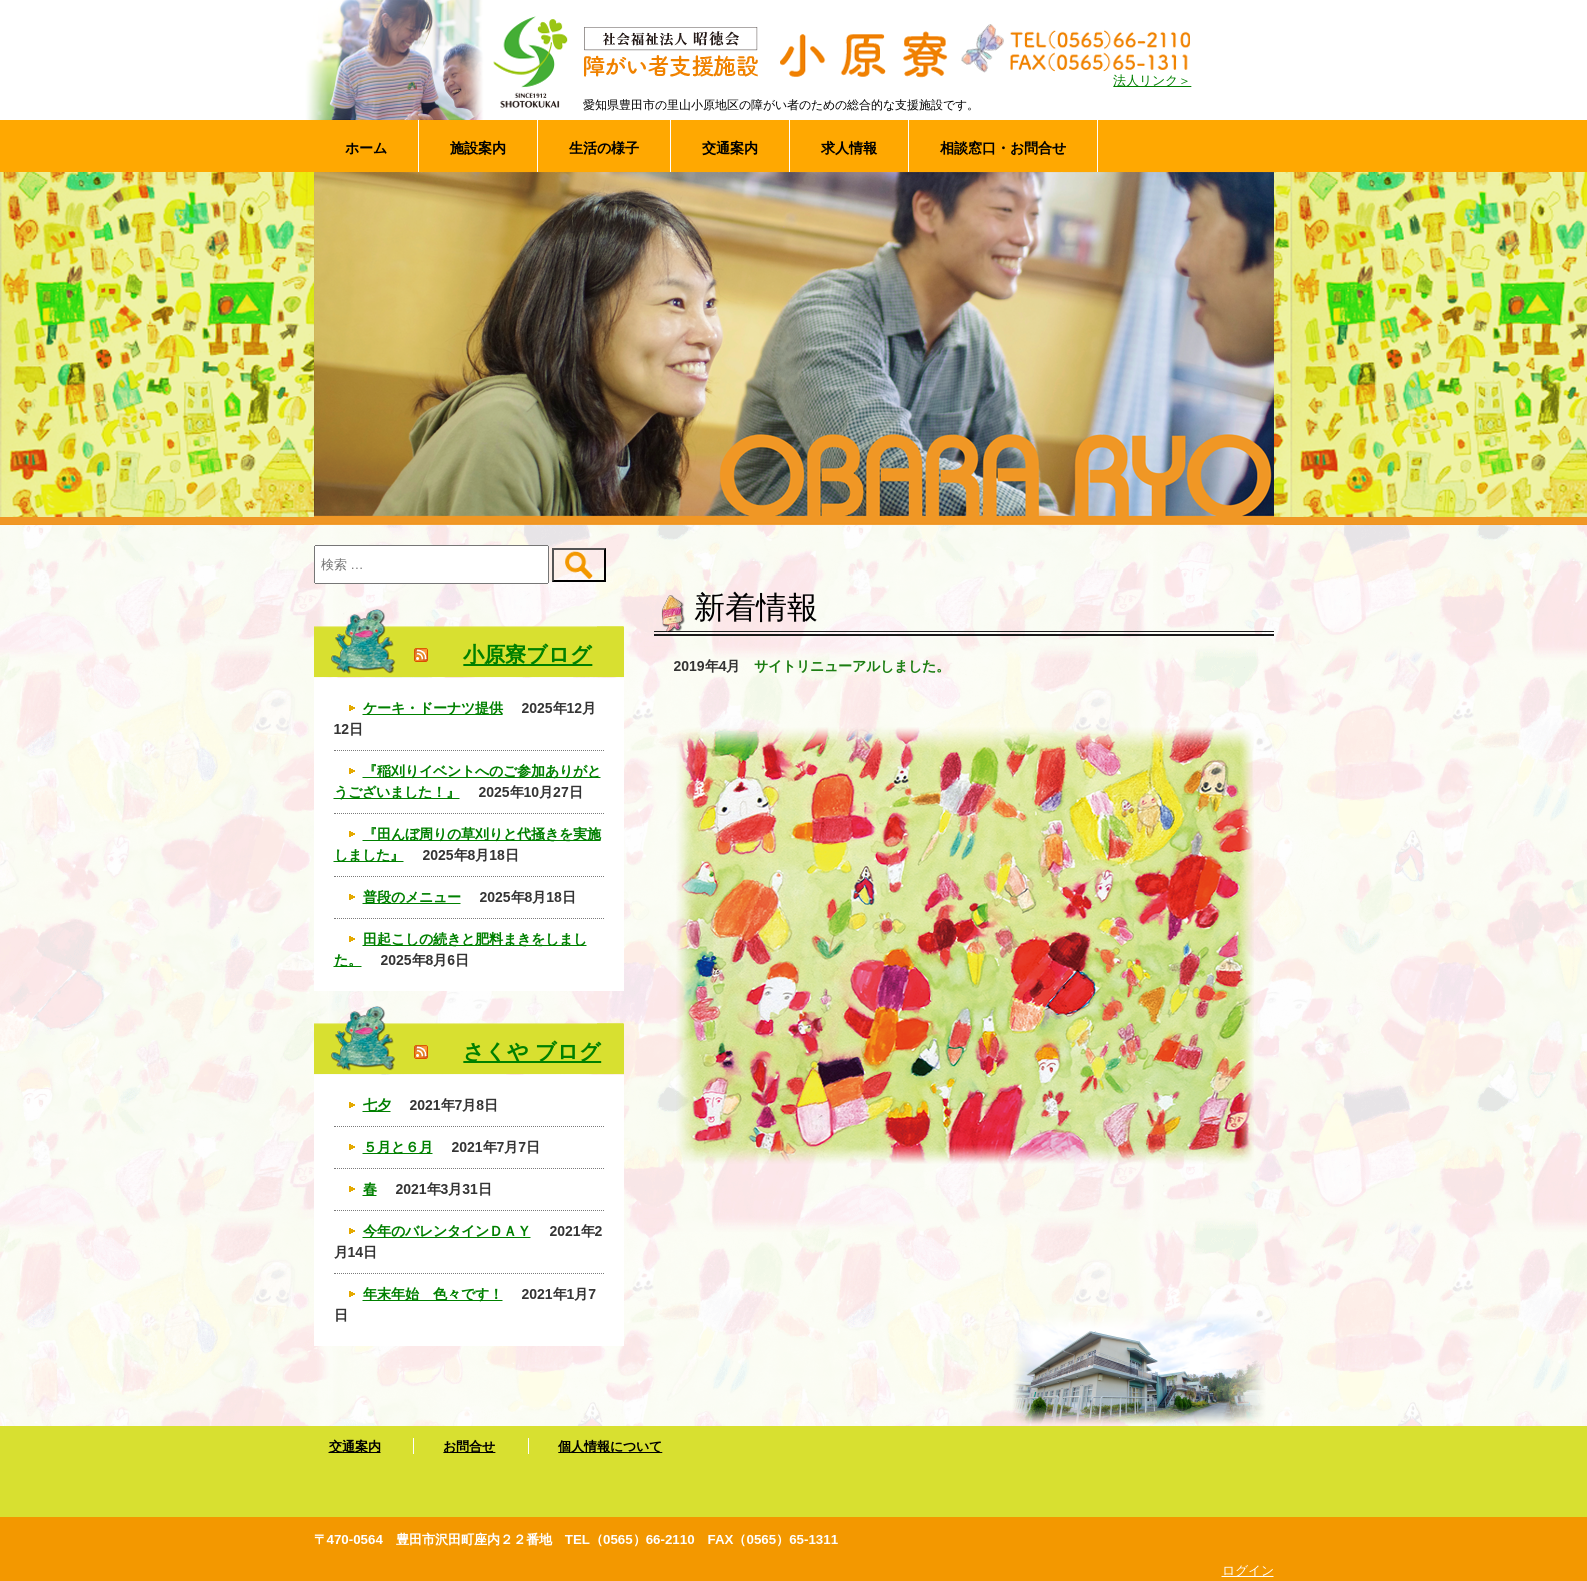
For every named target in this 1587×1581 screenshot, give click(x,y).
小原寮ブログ (527, 654)
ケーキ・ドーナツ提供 (433, 708)
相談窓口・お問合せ (1003, 148)
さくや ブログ (532, 1051)
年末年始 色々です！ (433, 1294)
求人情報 (849, 148)
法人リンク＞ (1152, 81)
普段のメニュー (412, 897)
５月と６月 (398, 1147)
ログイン (1248, 1571)
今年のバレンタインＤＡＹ (447, 1231)
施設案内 (478, 148)
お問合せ (469, 1447)
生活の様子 (604, 148)
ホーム (366, 148)
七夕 (377, 1105)
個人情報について (610, 1447)
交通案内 (730, 148)
